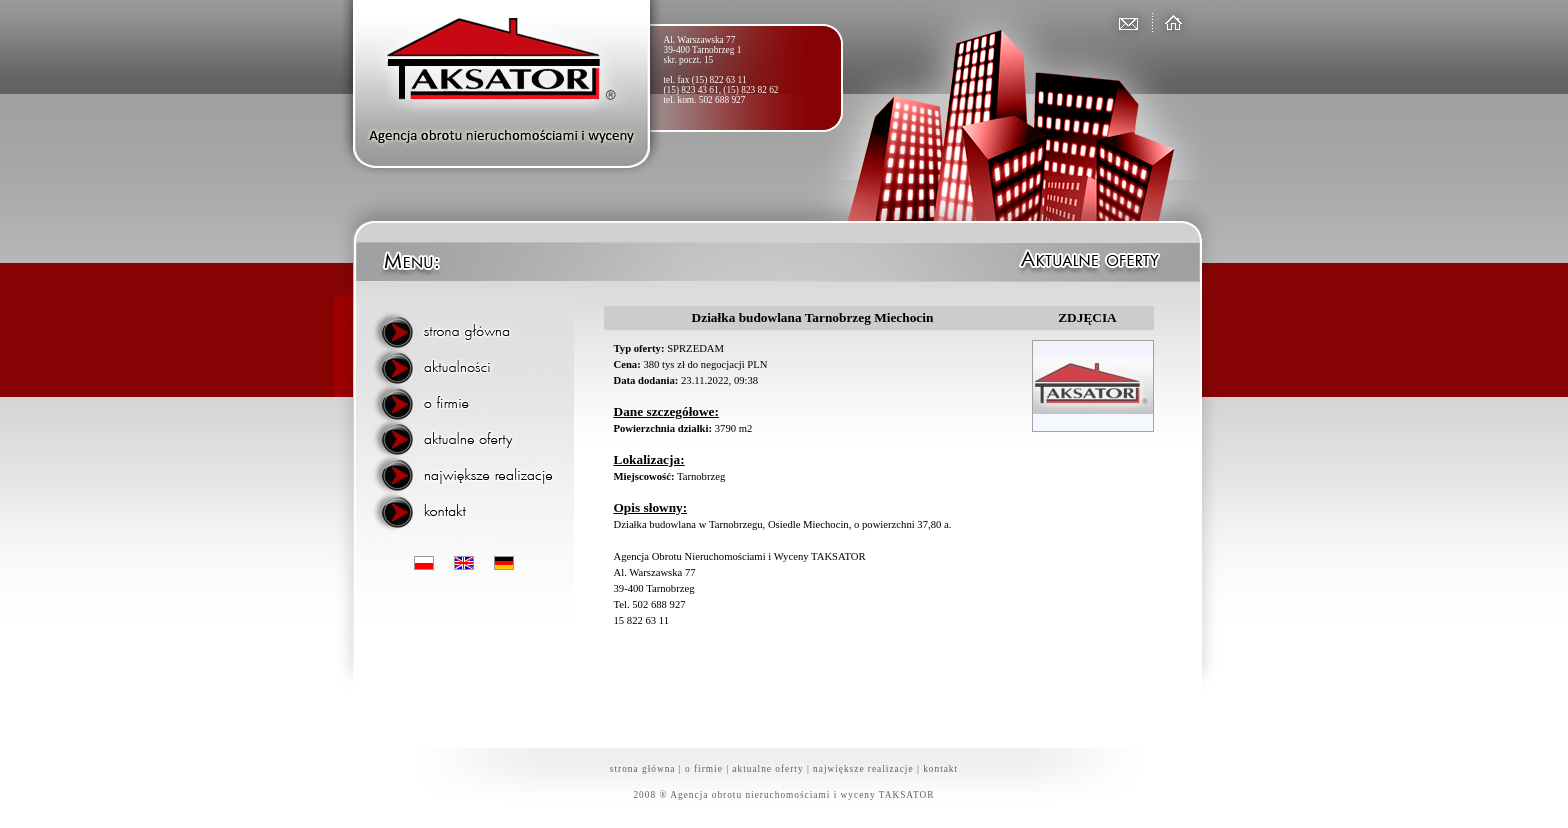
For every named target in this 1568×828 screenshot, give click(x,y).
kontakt (940, 769)
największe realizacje (863, 769)
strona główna (643, 769)
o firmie (704, 769)
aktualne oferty (767, 769)
